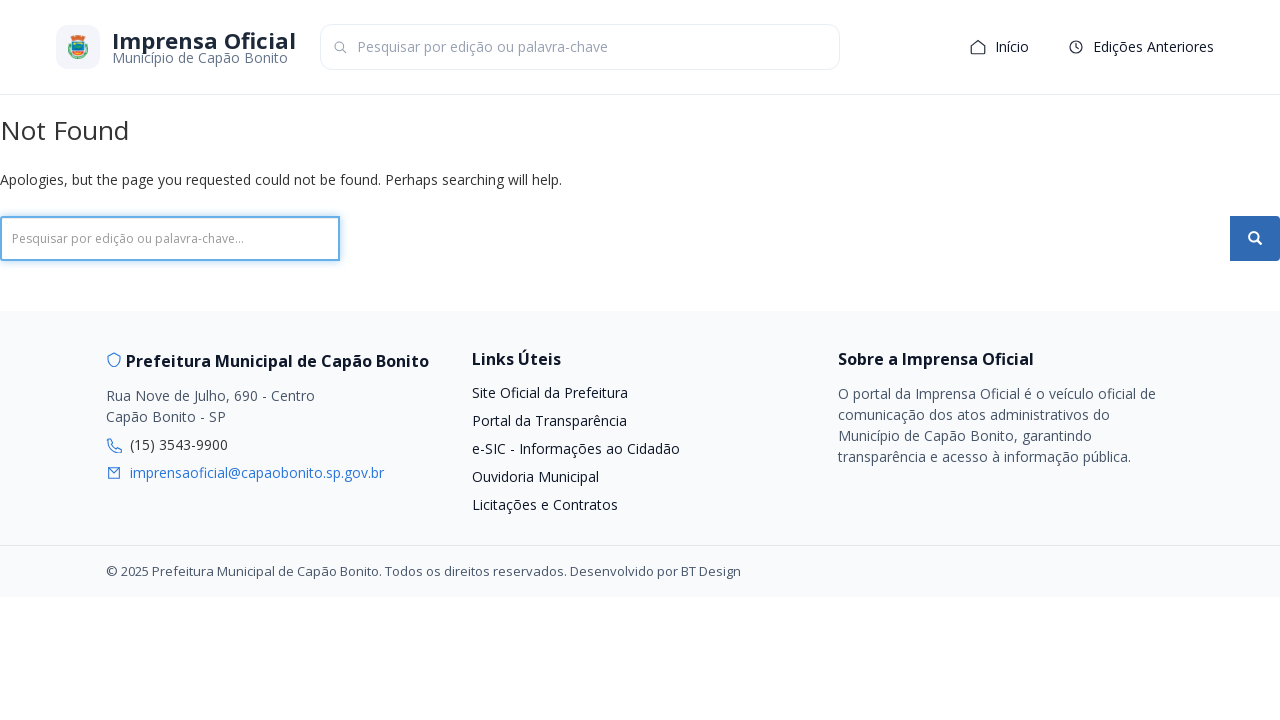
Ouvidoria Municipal (535, 476)
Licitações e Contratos (545, 504)
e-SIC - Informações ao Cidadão (576, 448)
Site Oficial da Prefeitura (550, 392)
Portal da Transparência (549, 420)
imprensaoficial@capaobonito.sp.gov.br (257, 472)
